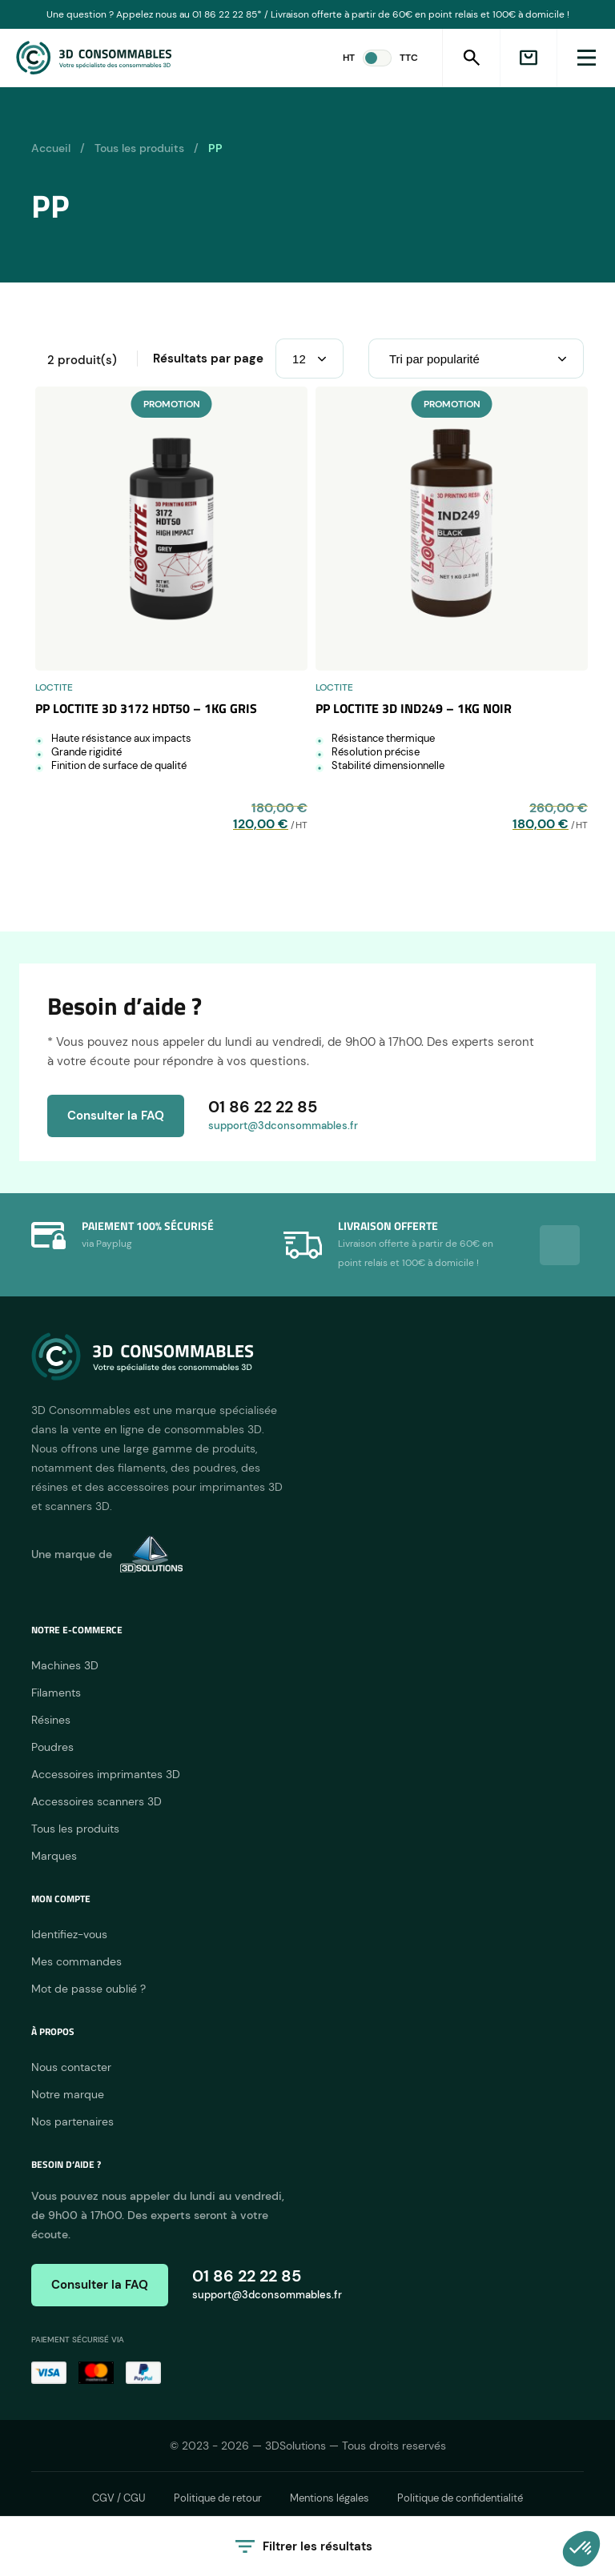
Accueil (50, 148)
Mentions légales (329, 2498)
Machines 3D (64, 1665)
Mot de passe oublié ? (88, 1988)
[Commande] (476, 359)
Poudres (52, 1747)
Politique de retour (218, 2498)
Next (560, 1245)
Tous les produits (139, 148)
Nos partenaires (72, 2121)
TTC (409, 57)
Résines (50, 1720)
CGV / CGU (119, 2498)
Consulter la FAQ (115, 1116)
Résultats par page (208, 359)
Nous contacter (71, 2067)
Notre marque (67, 2094)
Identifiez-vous (69, 1934)
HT (349, 57)
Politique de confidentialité (460, 2498)
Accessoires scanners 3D (96, 1801)
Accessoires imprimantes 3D (105, 1774)
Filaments (56, 1692)
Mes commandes (76, 1961)
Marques (54, 1856)
